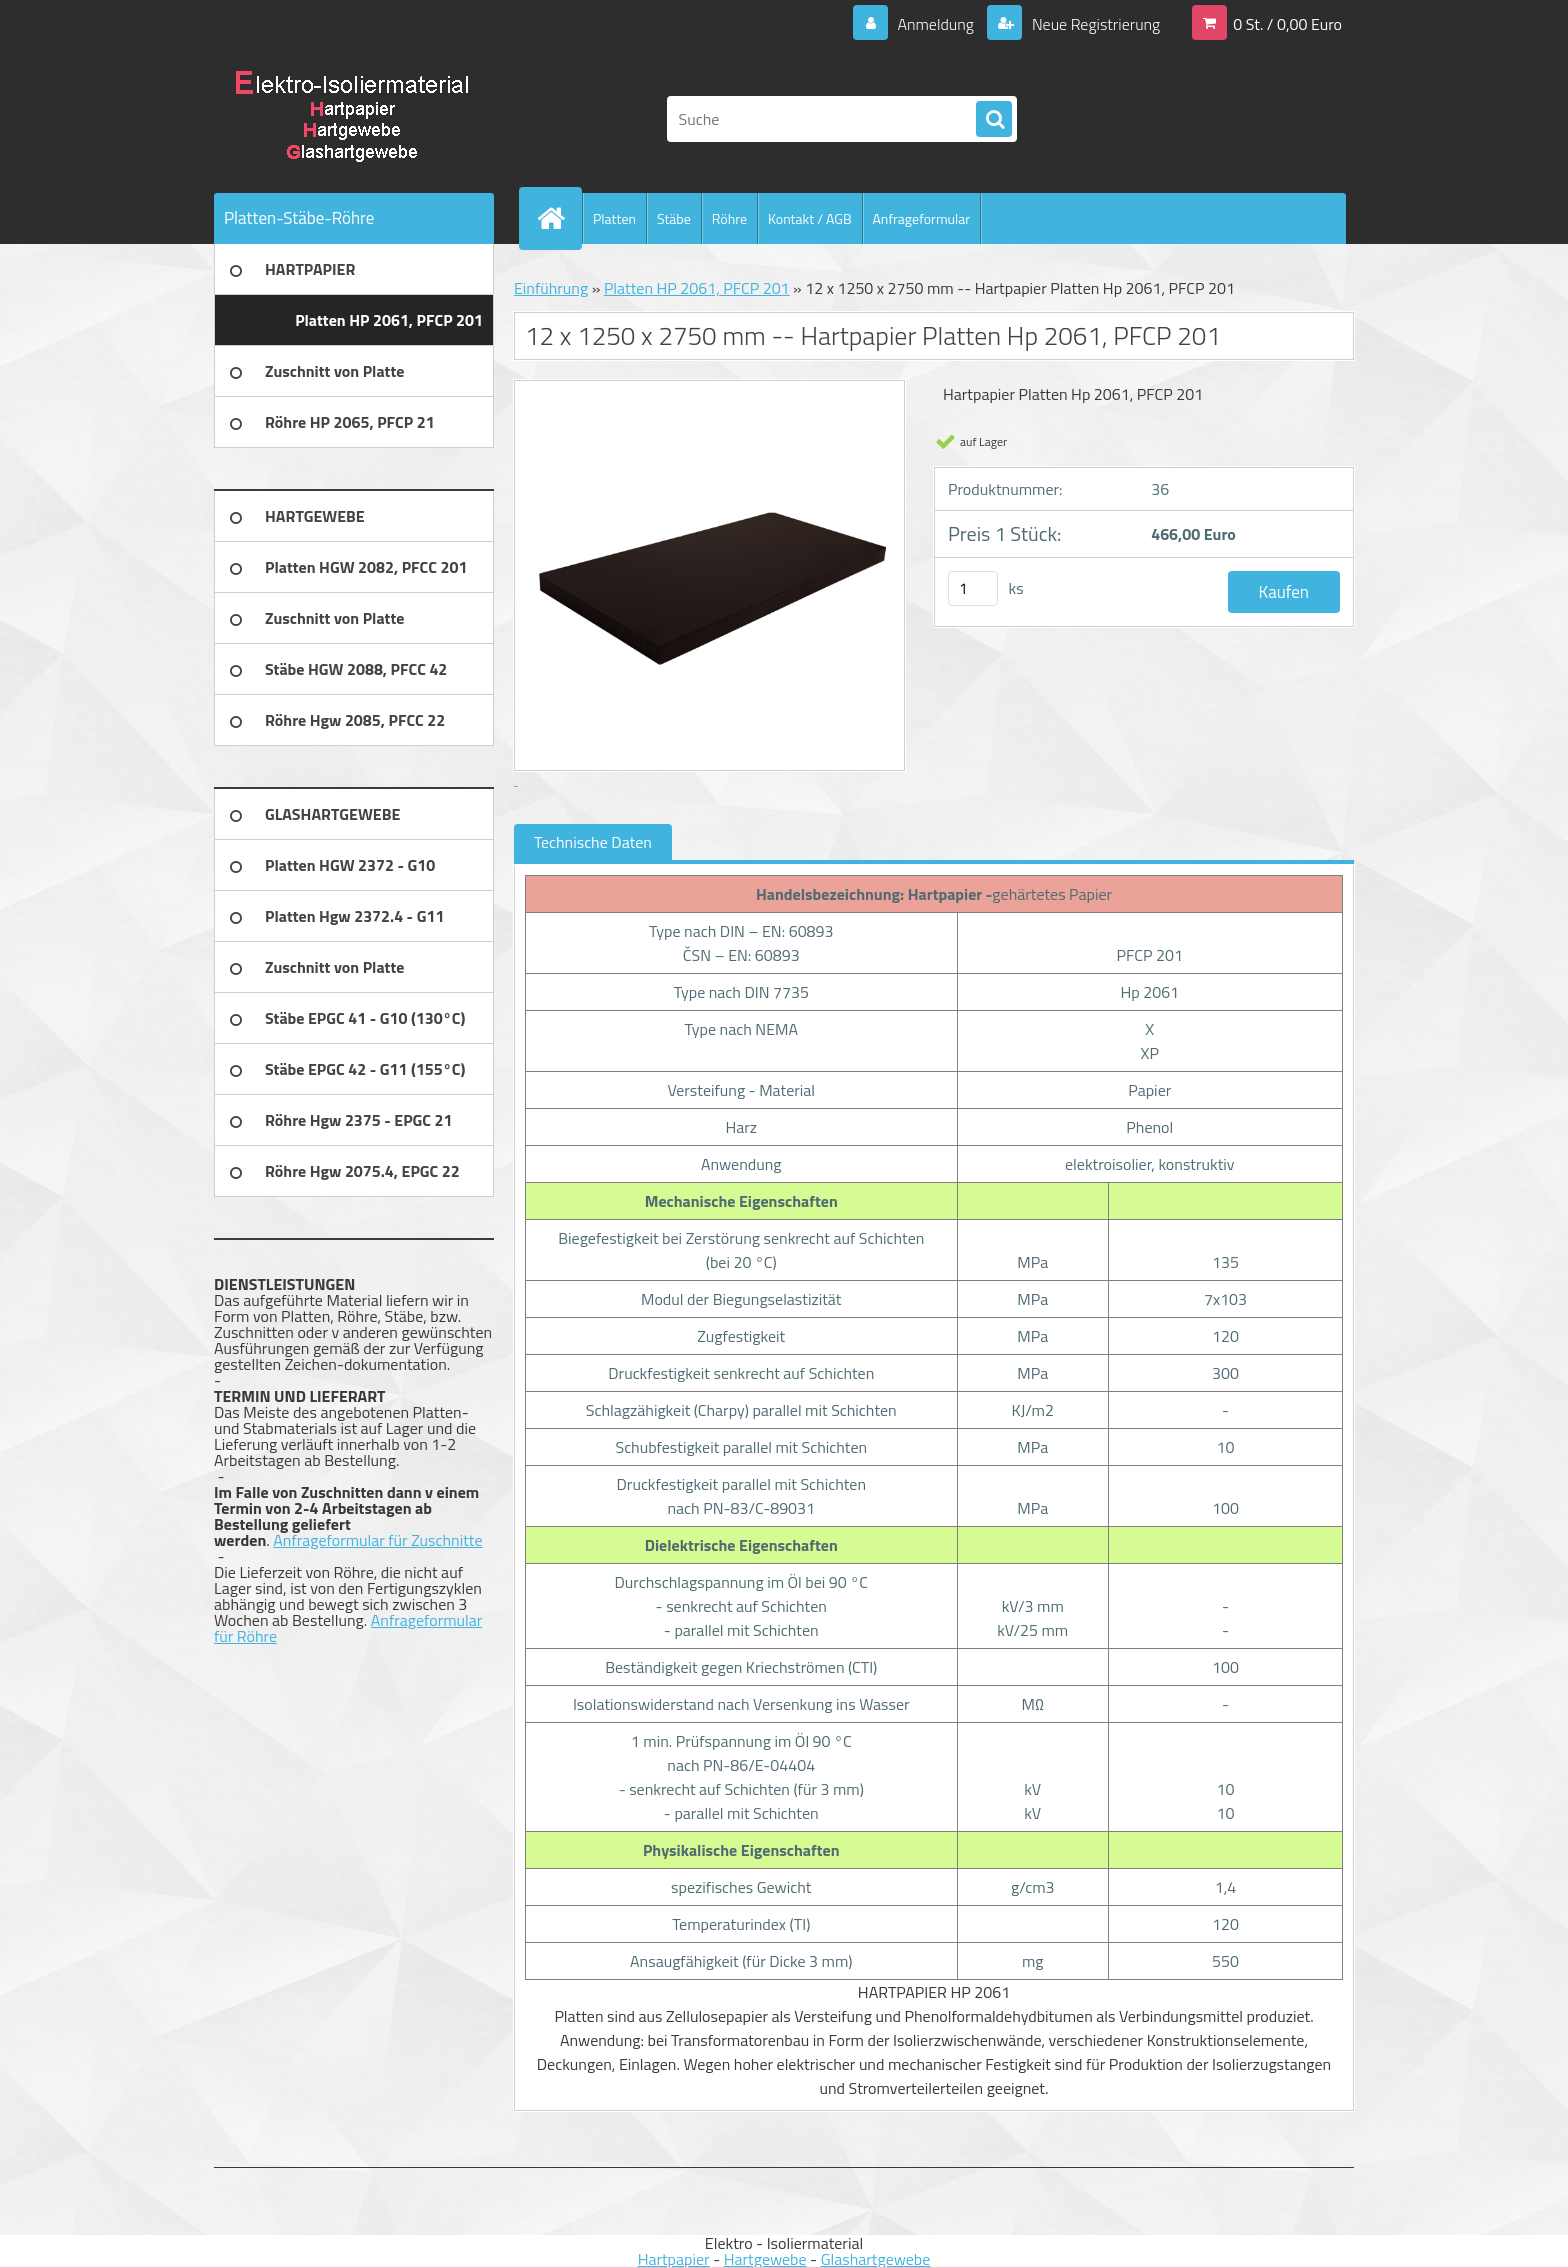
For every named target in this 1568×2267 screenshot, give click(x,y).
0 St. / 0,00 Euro (1287, 24)
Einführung (551, 288)
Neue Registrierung (1094, 24)
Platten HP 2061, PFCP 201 (697, 288)
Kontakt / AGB (810, 218)
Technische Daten (593, 842)
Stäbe (674, 218)
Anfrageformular (922, 218)
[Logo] (351, 119)
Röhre (729, 218)
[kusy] (973, 588)
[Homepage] (559, 218)
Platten (614, 218)
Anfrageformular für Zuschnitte (377, 1540)
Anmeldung (935, 24)
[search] (994, 120)
